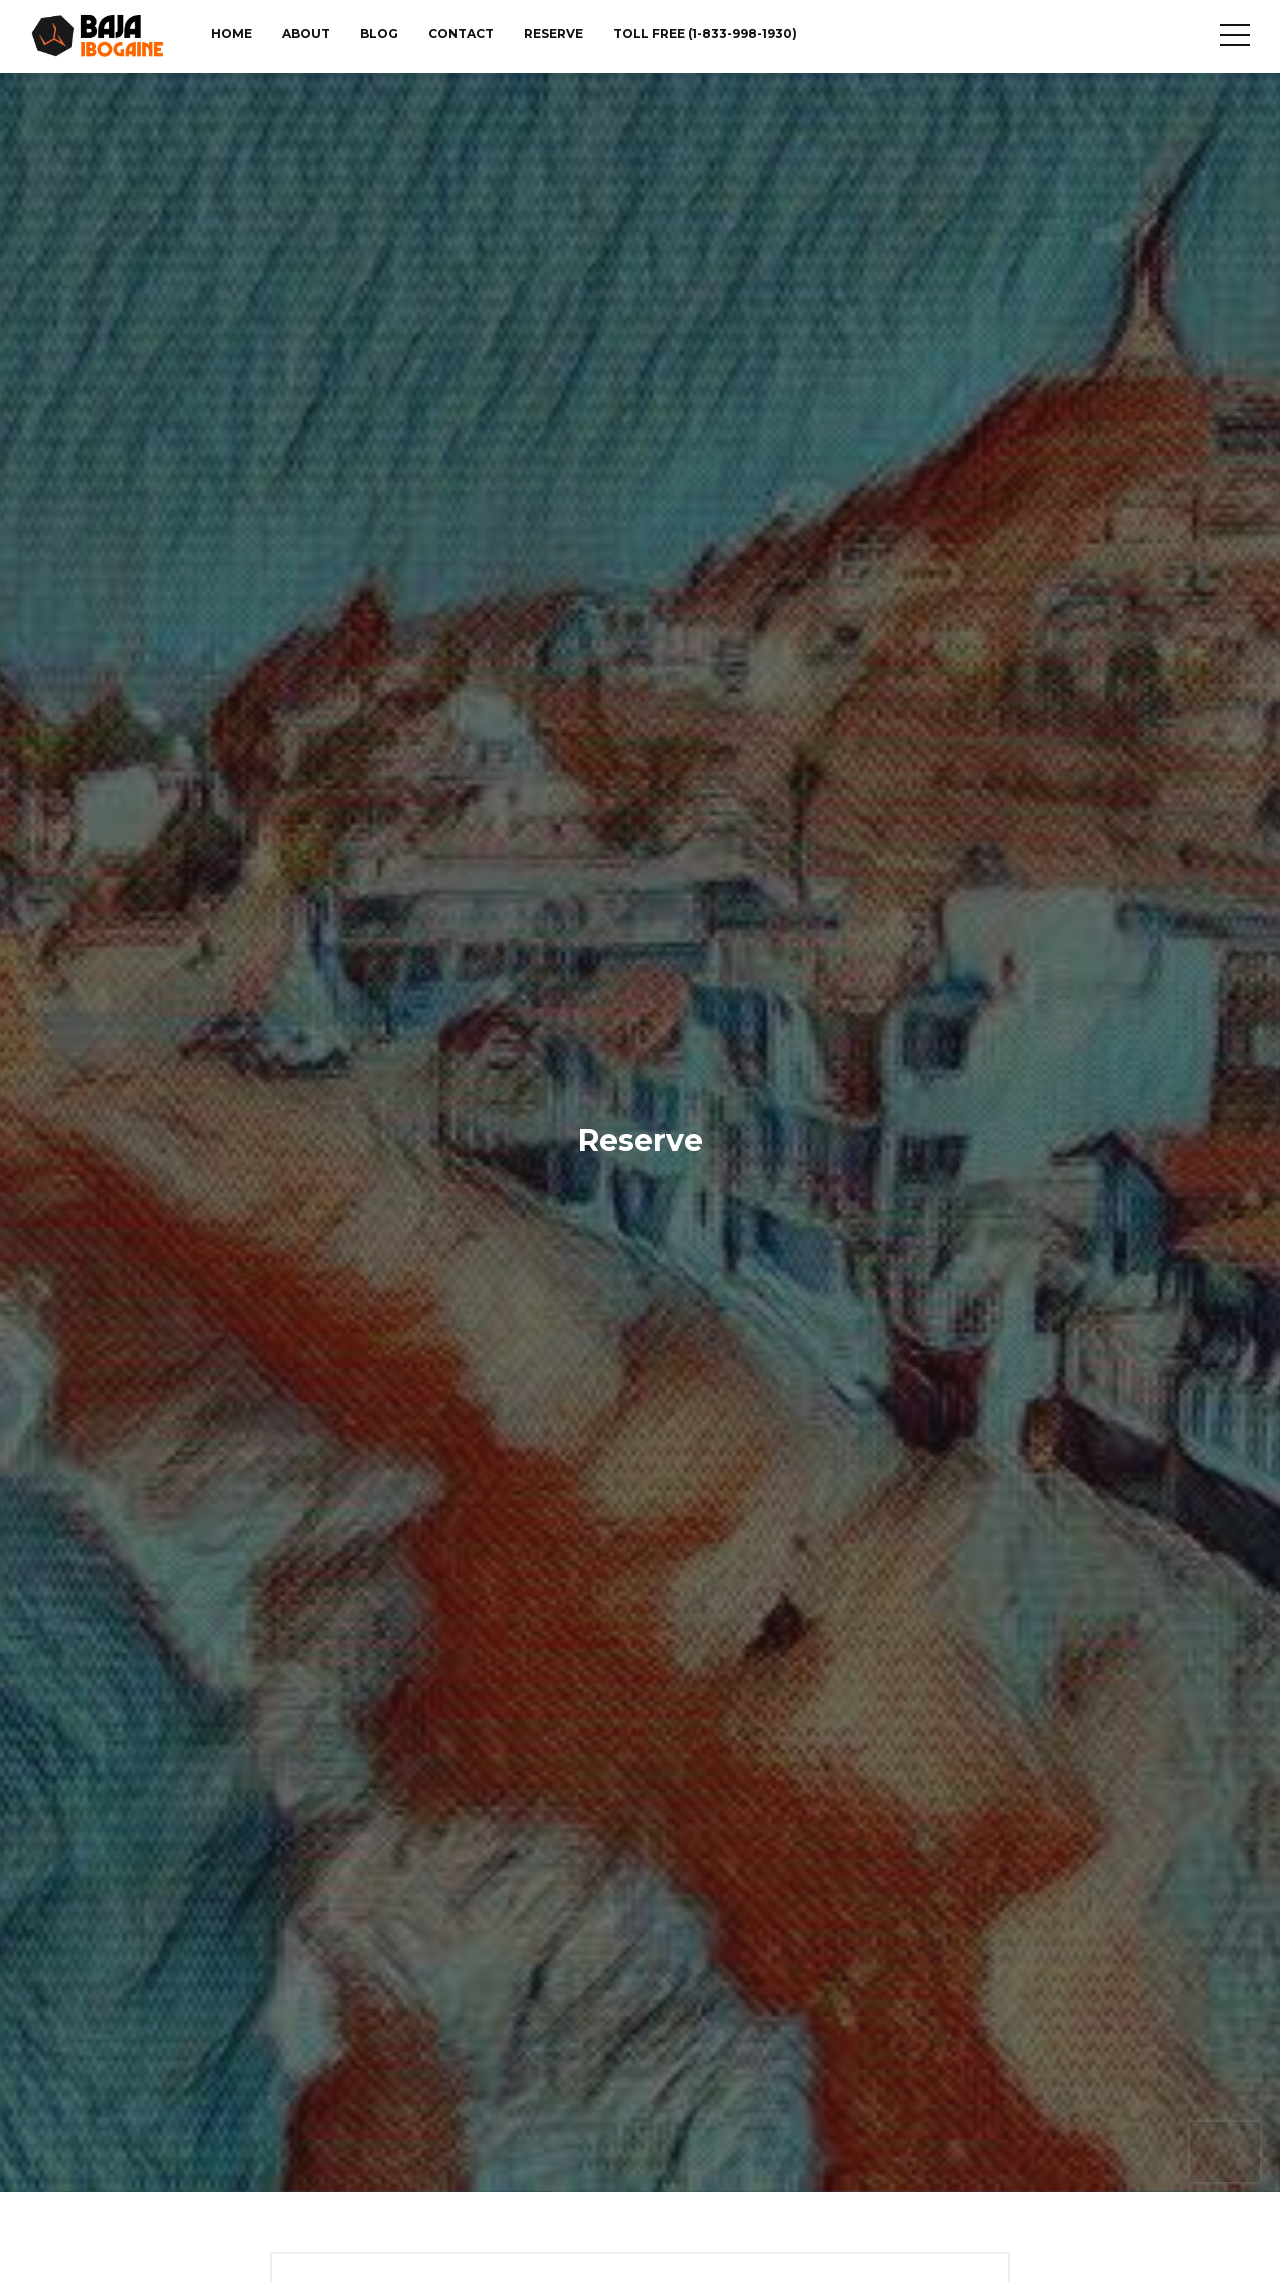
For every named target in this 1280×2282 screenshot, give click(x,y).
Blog (379, 33)
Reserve (553, 33)
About (306, 33)
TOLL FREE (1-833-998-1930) (705, 33)
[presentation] (1225, 2152)
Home (231, 33)
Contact (461, 33)
